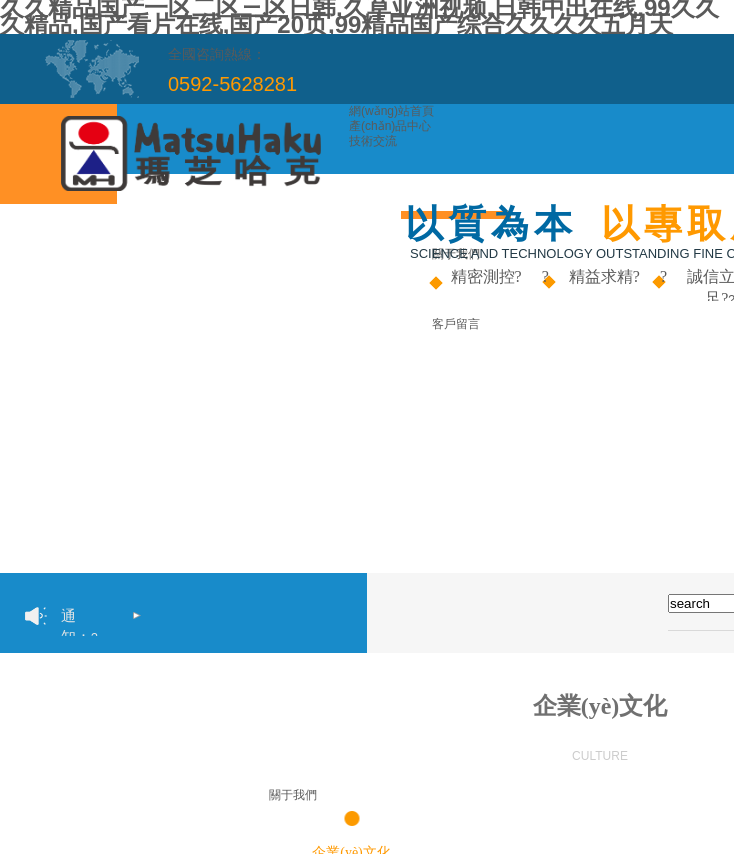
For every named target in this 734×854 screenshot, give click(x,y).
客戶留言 (456, 324)
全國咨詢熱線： (217, 54)
